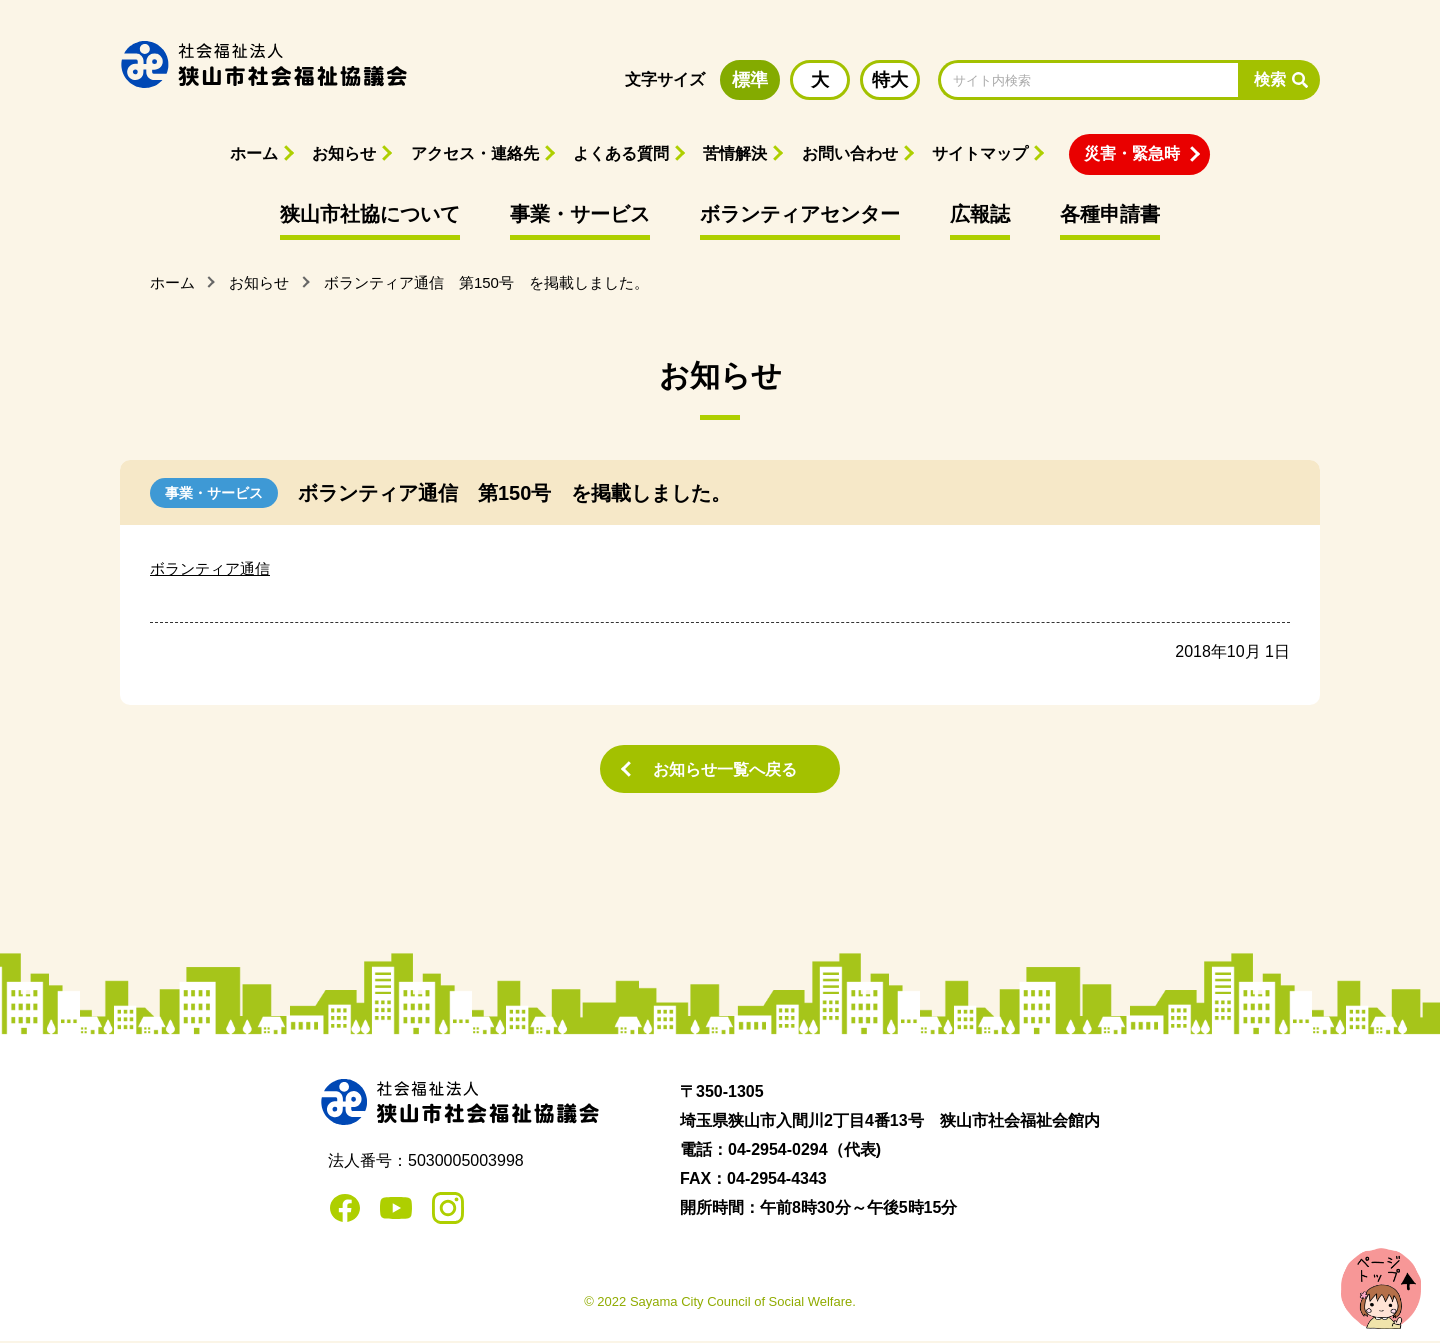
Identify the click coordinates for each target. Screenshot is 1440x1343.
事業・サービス (580, 214)
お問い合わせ (850, 153)
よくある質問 (621, 153)
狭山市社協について (370, 214)
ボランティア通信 (214, 568)
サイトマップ (980, 153)
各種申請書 (1110, 214)
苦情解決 (735, 153)
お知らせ (344, 153)
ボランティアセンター (800, 214)
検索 (1270, 79)
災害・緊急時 (1132, 153)
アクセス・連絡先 (475, 153)
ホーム (254, 153)
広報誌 (980, 214)
